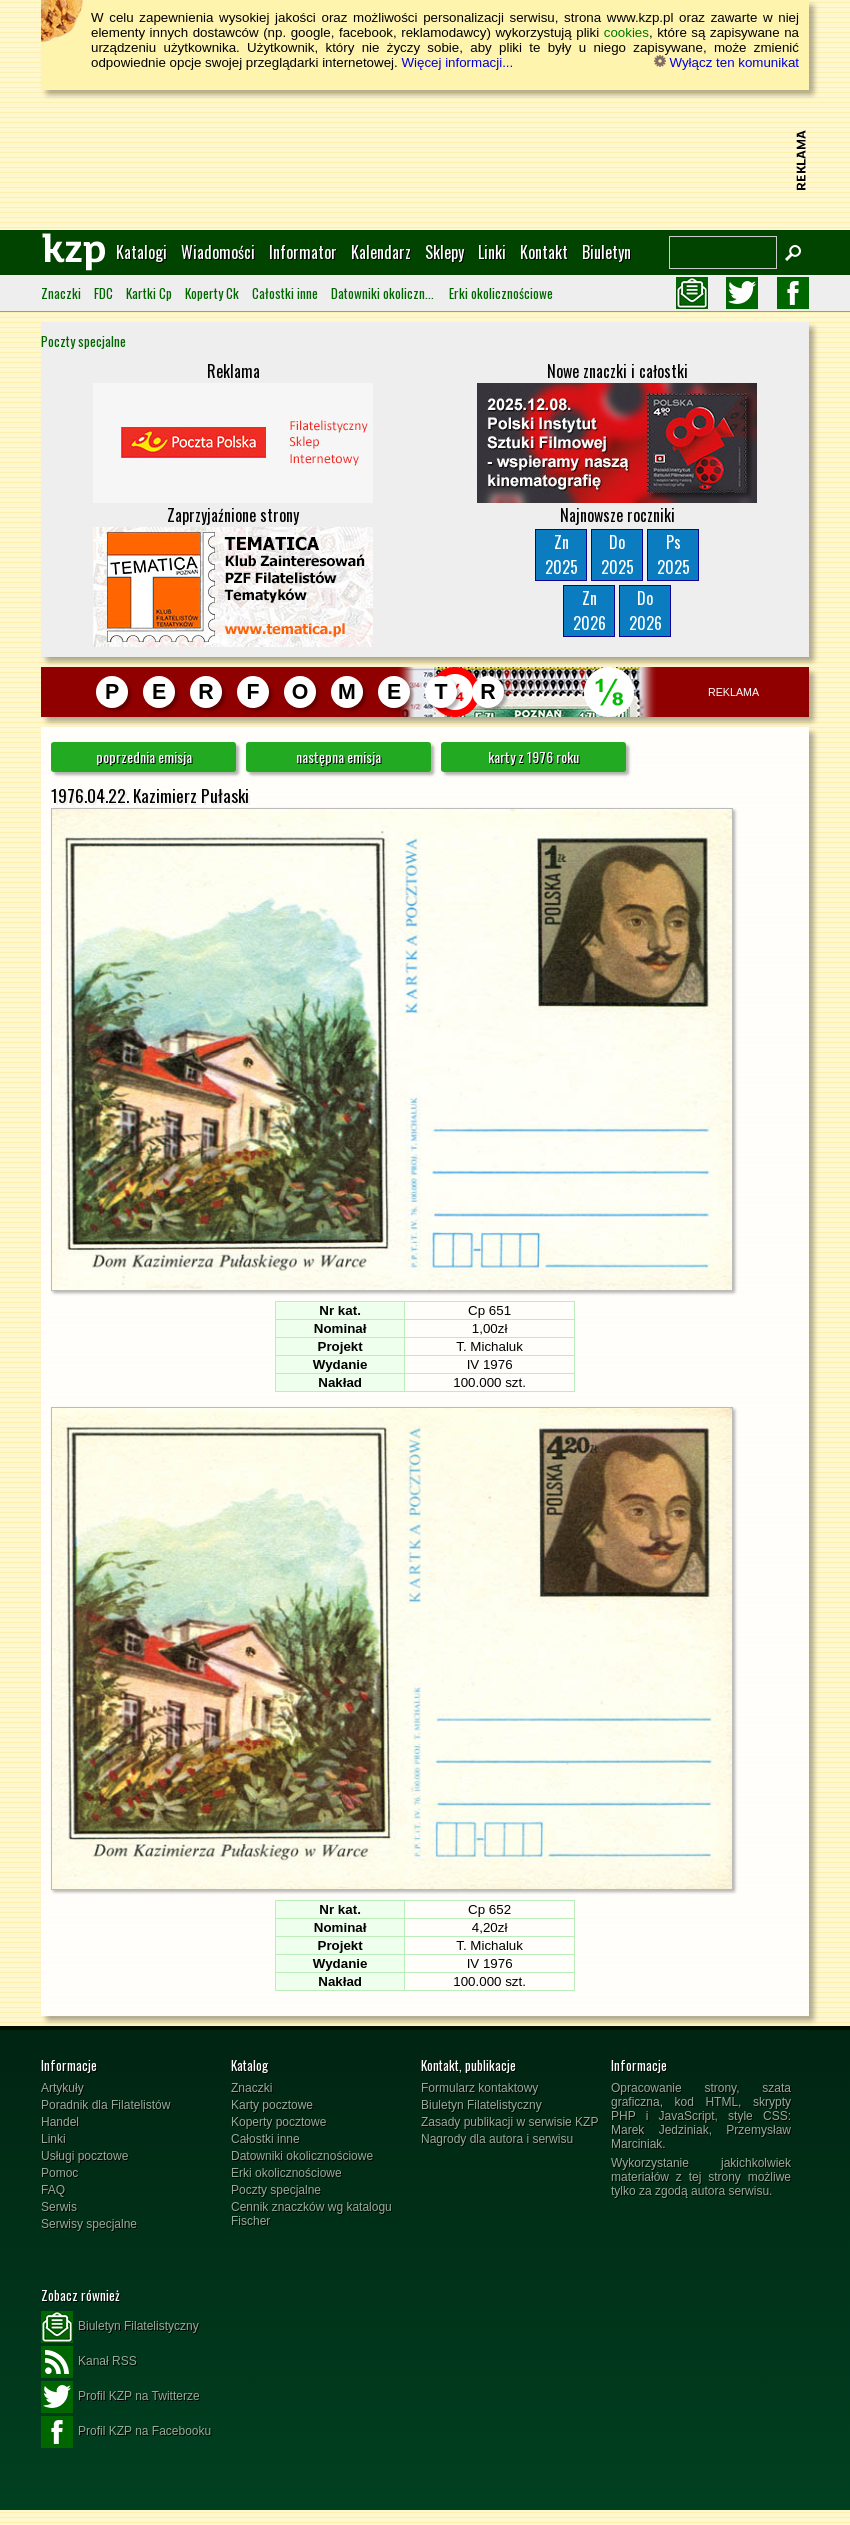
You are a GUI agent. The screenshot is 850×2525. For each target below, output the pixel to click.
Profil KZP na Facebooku (126, 2432)
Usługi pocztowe (84, 2156)
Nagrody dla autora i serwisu (497, 2139)
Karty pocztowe (272, 2105)
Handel (60, 2122)
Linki (492, 252)
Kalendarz (381, 252)
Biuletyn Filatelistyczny (481, 2105)
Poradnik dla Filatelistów (105, 2105)
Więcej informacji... (457, 62)
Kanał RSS (89, 2362)
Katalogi (141, 252)
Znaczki (61, 293)
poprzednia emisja (144, 756)
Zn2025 (561, 554)
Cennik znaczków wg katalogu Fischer (311, 2214)
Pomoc (59, 2173)
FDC (103, 293)
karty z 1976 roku (533, 756)
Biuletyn (606, 252)
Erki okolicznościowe (501, 293)
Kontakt (544, 252)
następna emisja (338, 756)
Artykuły (62, 2088)
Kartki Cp (149, 293)
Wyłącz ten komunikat (726, 62)
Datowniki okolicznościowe (383, 293)
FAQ (53, 2190)
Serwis (59, 2207)
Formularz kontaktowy (479, 2088)
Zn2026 (589, 610)
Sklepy (444, 252)
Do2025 (617, 554)
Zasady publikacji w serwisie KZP (509, 2122)
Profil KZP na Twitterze (120, 2397)
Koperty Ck (212, 293)
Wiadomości (218, 252)
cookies (626, 32)
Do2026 (645, 610)
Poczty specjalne (83, 341)
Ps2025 (673, 554)
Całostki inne (285, 293)
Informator (303, 252)
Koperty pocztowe (278, 2122)
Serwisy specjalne (89, 2224)
